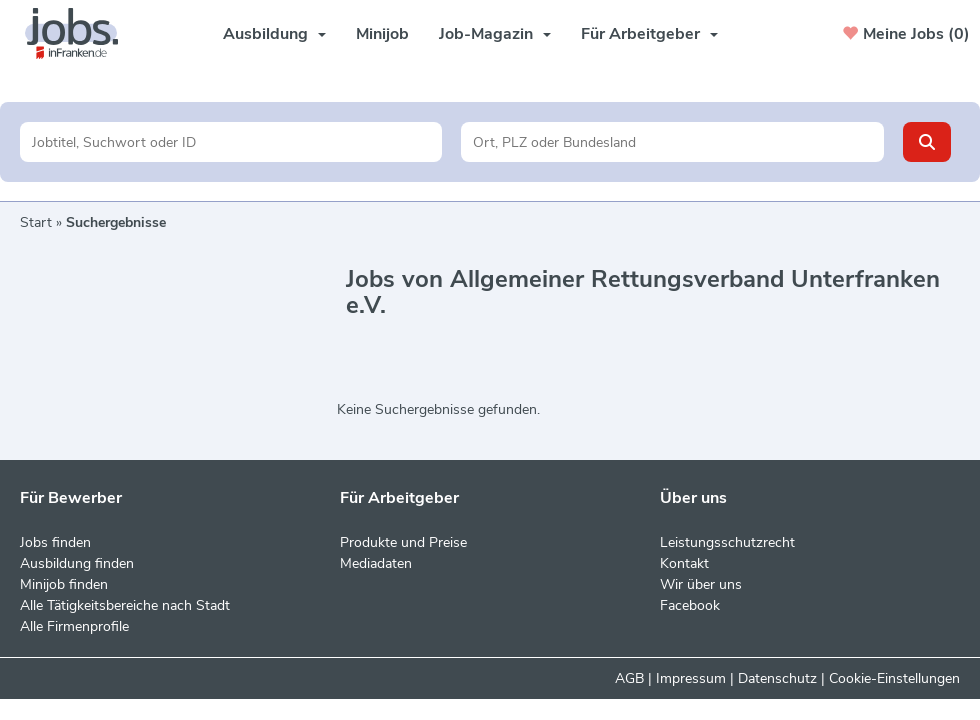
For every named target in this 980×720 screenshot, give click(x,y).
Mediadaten (376, 563)
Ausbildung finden (77, 563)
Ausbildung (274, 34)
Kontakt (684, 563)
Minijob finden (64, 584)
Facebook (690, 605)
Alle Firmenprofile (74, 626)
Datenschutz (777, 678)
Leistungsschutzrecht (727, 542)
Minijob (382, 34)
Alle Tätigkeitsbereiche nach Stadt (125, 605)
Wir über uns (701, 584)
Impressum (691, 678)
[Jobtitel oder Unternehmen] (231, 142)
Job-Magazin (495, 34)
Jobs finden (55, 542)
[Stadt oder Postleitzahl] (672, 142)
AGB (629, 678)
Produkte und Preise (403, 542)
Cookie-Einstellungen (894, 678)
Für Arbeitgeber (649, 34)
